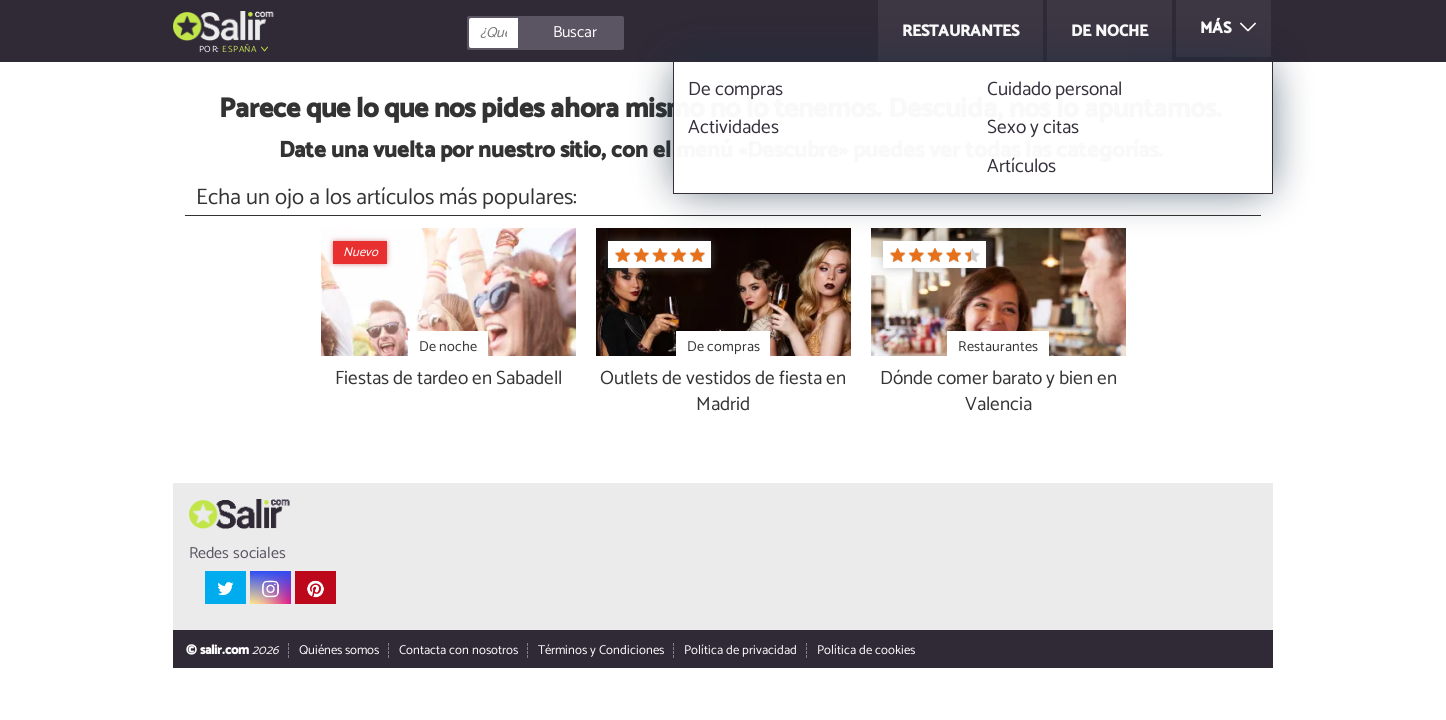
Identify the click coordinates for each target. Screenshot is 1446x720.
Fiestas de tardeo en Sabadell (448, 379)
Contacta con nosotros (458, 651)
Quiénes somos (339, 651)
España (239, 49)
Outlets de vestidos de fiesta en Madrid (723, 393)
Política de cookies (866, 651)
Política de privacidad (740, 651)
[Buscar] (635, 33)
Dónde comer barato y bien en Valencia (998, 393)
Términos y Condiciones (601, 651)
